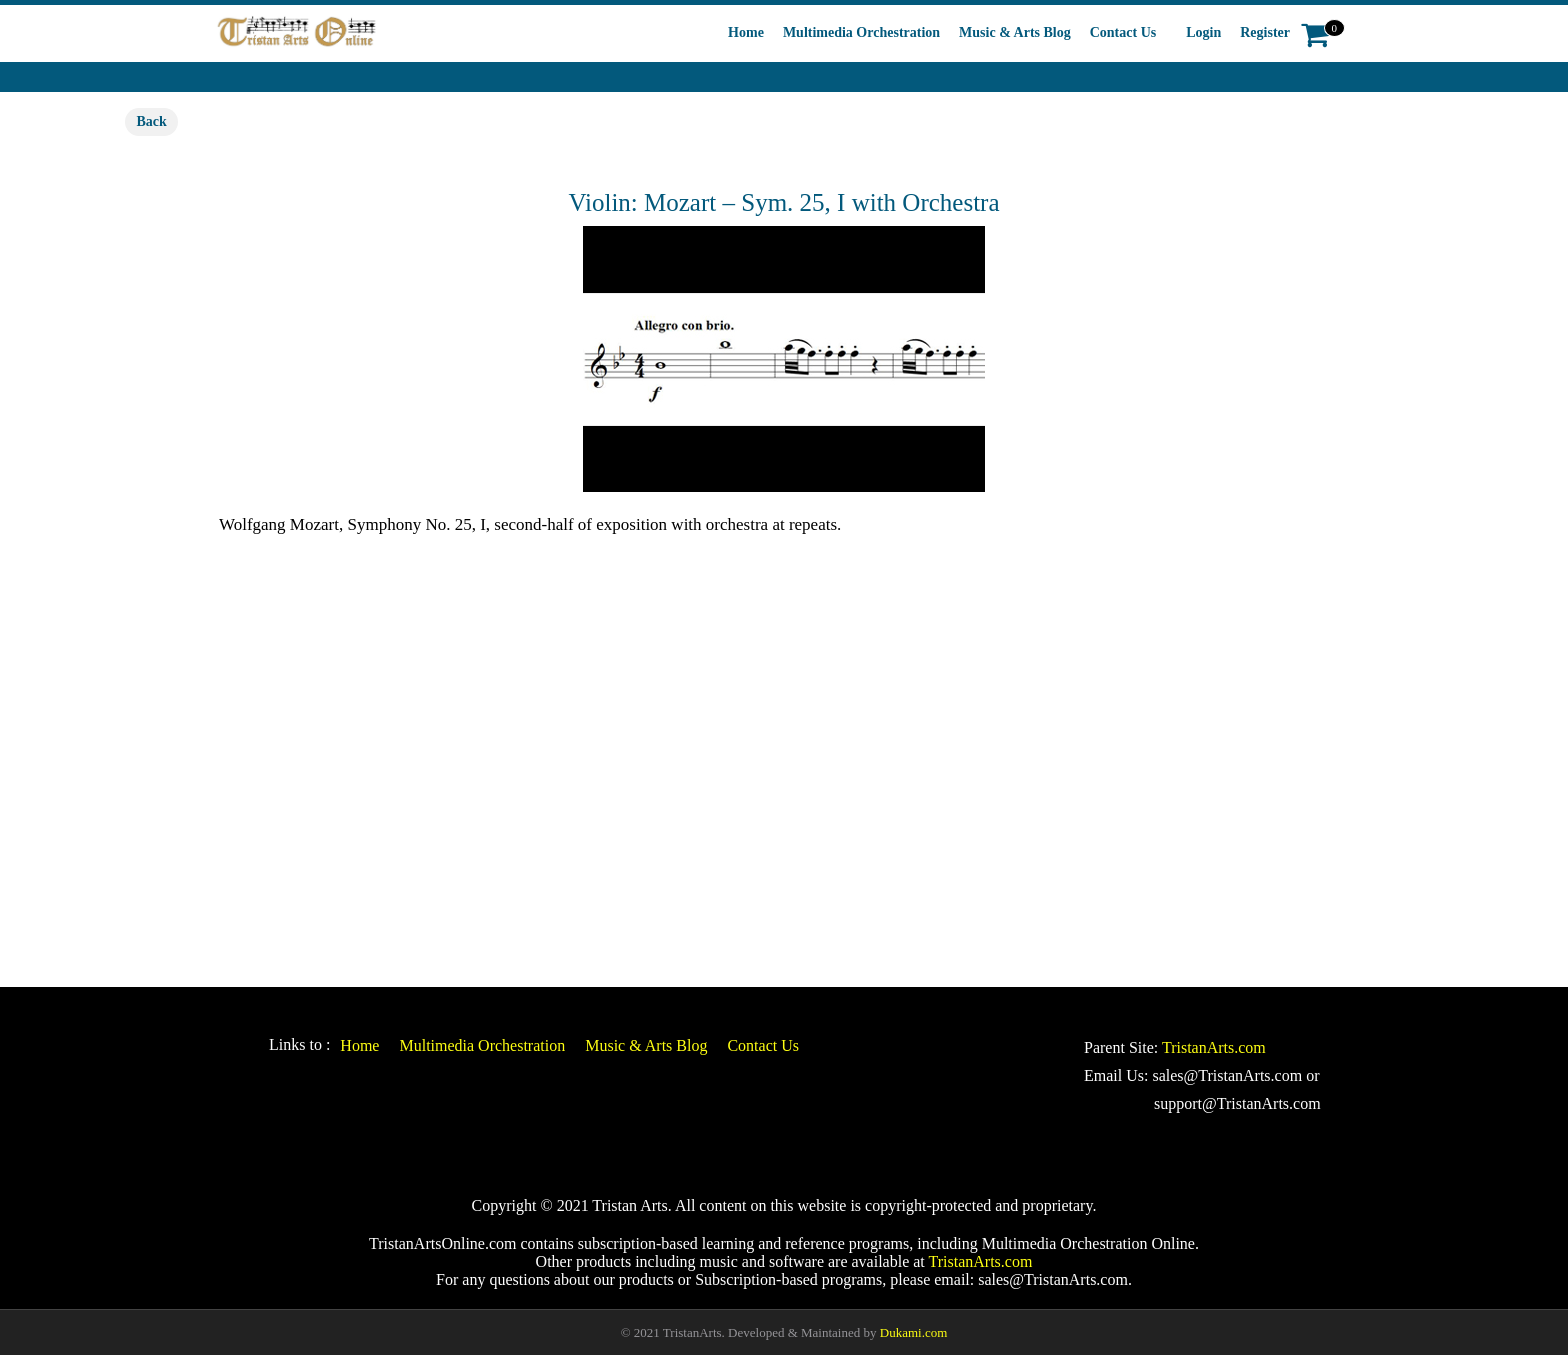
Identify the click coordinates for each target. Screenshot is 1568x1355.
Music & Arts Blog (1015, 32)
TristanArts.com (1214, 1047)
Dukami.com (914, 1332)
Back (151, 121)
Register (1265, 32)
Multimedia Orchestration (861, 32)
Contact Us (1123, 32)
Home (746, 32)
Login (1203, 32)
